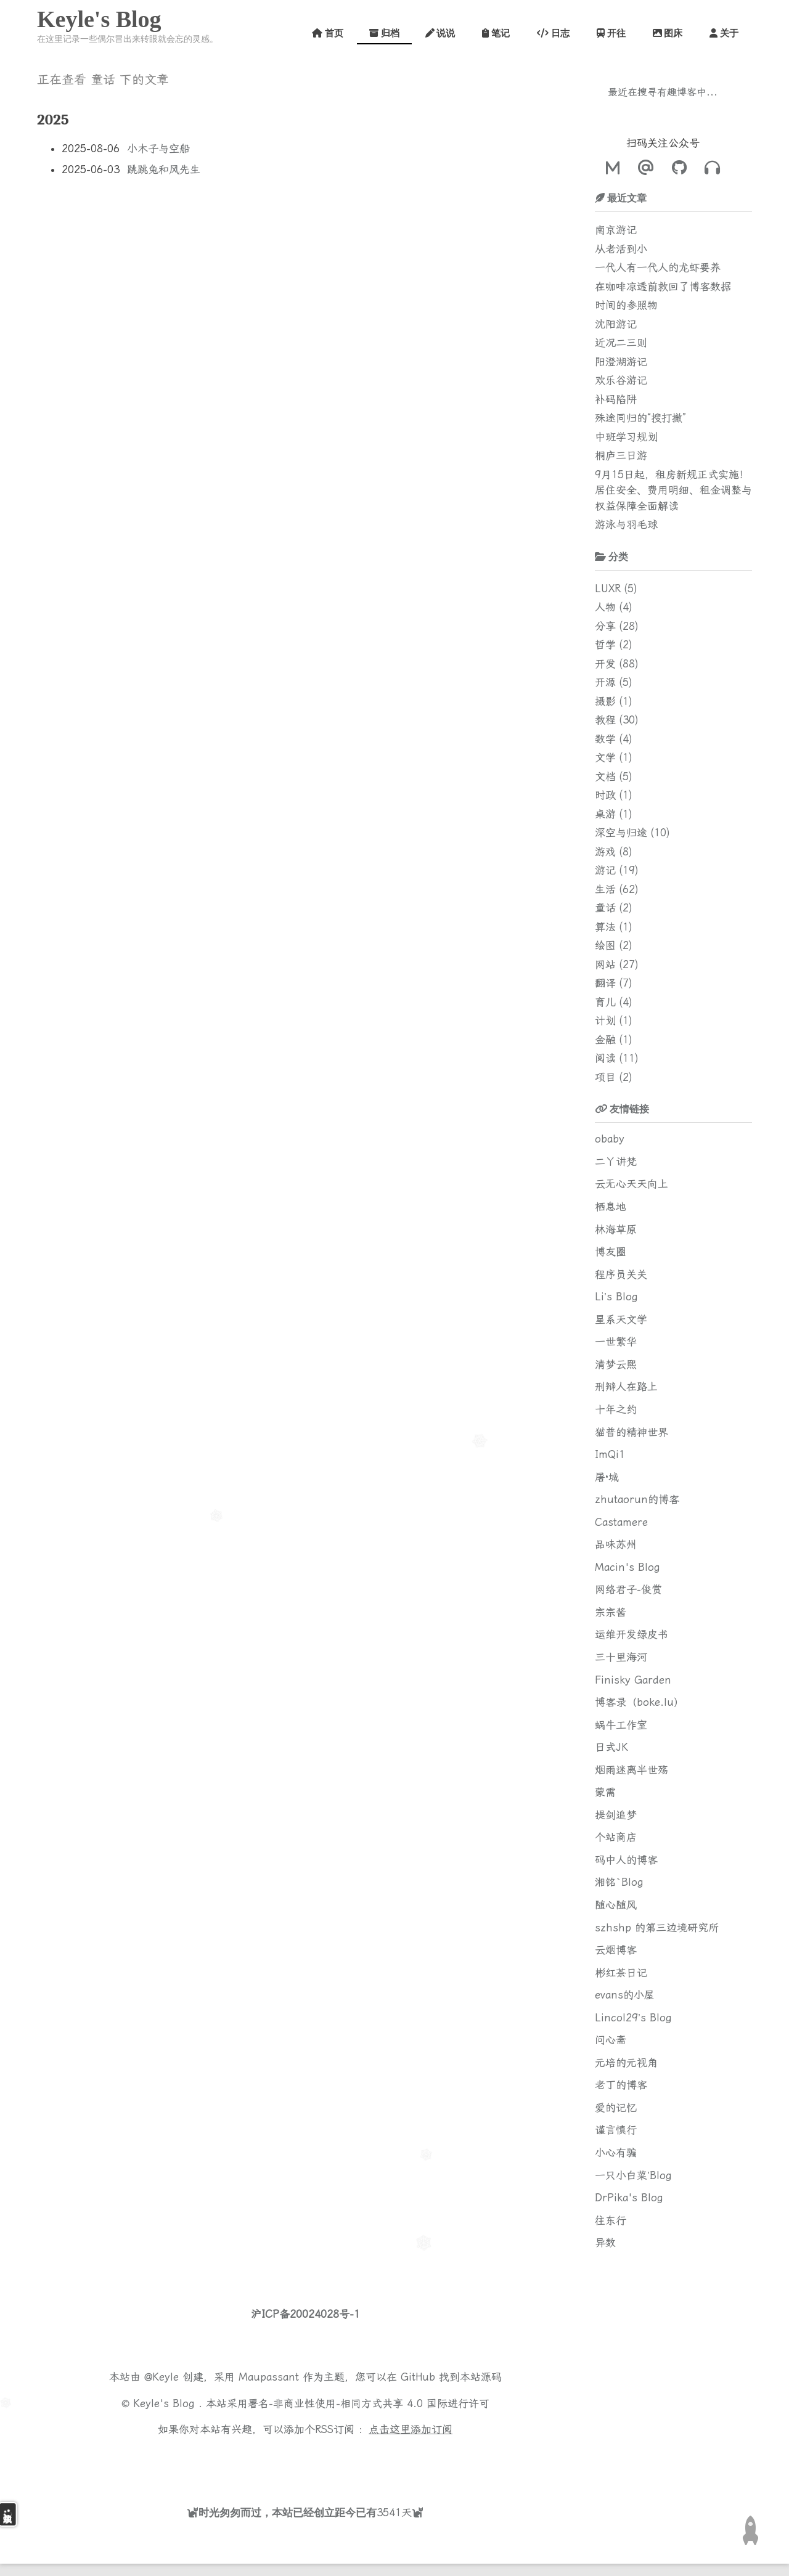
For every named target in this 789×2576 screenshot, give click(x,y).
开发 (605, 664)
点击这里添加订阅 (410, 2429)
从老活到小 (621, 249)
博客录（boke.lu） (639, 1702)
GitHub (418, 2377)
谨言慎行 (616, 2130)
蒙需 (605, 1792)
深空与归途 (621, 832)
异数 (605, 2242)
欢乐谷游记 (621, 380)
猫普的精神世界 (631, 1432)
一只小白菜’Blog (633, 2175)
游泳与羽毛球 (626, 524)
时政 (605, 795)
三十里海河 (621, 1657)
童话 (605, 908)
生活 (605, 889)
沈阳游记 (616, 324)
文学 (605, 757)
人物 (605, 607)
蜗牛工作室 (621, 1725)
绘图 (605, 945)
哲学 (605, 644)
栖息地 (610, 1206)
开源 (605, 682)
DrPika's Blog (629, 2197)
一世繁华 (616, 1341)
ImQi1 (610, 1454)
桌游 (605, 814)
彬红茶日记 (621, 1973)
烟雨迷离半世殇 (631, 1770)
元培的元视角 (626, 2062)
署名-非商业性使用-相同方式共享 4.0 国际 (348, 2403)
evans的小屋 (625, 1995)
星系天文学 (621, 1319)
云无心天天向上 (631, 1184)
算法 (605, 927)
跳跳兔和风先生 (163, 169)
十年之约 (616, 1409)
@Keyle (163, 2377)
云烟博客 (616, 1950)
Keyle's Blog (99, 19)
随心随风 (616, 1905)
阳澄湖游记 (621, 362)
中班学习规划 (626, 437)
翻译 (605, 983)
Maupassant (269, 2377)
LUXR (608, 588)
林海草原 (616, 1229)
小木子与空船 (158, 148)
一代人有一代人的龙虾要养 (658, 267)
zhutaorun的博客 (637, 1499)
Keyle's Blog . (169, 2403)
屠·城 (607, 1477)
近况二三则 (621, 342)
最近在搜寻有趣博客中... (662, 92)
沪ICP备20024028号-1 (305, 2314)
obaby (609, 1139)
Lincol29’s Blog (633, 2017)
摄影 (605, 701)
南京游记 (616, 230)
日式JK (611, 1747)
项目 (605, 1077)
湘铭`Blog (619, 1882)
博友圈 (610, 1251)
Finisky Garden (633, 1680)
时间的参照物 (626, 305)
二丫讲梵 (616, 1162)
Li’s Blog (616, 1296)
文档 (605, 776)
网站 (605, 964)
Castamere (621, 1522)
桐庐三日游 (621, 455)
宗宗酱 (610, 1612)
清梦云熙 (616, 1364)
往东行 (610, 2220)
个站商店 (616, 1837)
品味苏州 (616, 1544)
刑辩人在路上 (626, 1386)
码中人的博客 (626, 1860)
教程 (605, 720)
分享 (605, 626)
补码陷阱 (616, 399)
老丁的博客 (621, 2085)
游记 (605, 870)
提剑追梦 (616, 1815)
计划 (605, 1020)
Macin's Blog (627, 1567)
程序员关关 (621, 1274)
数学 (605, 739)
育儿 (605, 1002)
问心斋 (610, 2040)
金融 (605, 1039)
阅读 (605, 1058)
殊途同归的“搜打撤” (640, 418)
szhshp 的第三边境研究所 (657, 1928)
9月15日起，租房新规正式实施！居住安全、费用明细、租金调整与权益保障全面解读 (673, 490)
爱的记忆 (616, 2107)
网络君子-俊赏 (628, 1589)
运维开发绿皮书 (631, 1634)
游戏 (605, 852)
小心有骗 (616, 2152)
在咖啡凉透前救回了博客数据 (663, 286)
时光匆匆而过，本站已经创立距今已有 (287, 2512)
